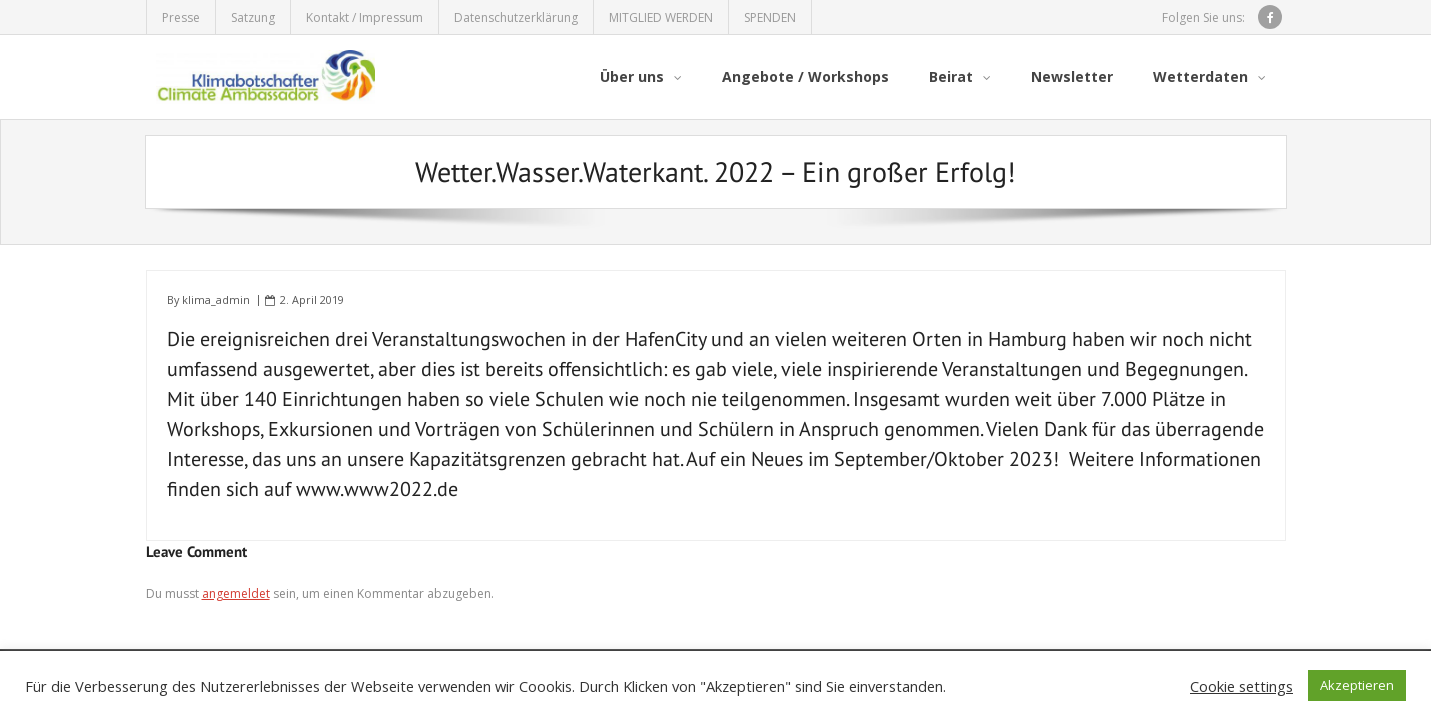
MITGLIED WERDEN (661, 17)
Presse (181, 17)
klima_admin (216, 299)
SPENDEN (770, 17)
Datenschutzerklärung (516, 17)
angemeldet (236, 593)
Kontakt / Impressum (364, 17)
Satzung (253, 17)
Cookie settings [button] (1241, 686)
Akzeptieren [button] (1357, 685)
